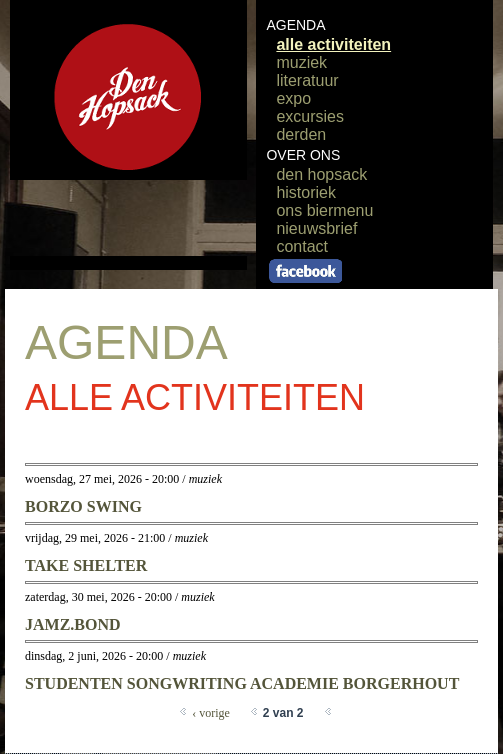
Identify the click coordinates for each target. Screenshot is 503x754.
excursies (310, 116)
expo (293, 98)
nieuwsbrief (316, 228)
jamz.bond (73, 624)
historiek (306, 192)
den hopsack (321, 174)
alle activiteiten (333, 44)
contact (302, 246)
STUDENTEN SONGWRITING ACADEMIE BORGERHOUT (242, 683)
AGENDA (295, 25)
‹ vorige (211, 713)
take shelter (86, 565)
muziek (301, 62)
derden (301, 134)
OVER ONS (303, 155)
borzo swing (83, 506)
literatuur (307, 80)
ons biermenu (324, 210)
